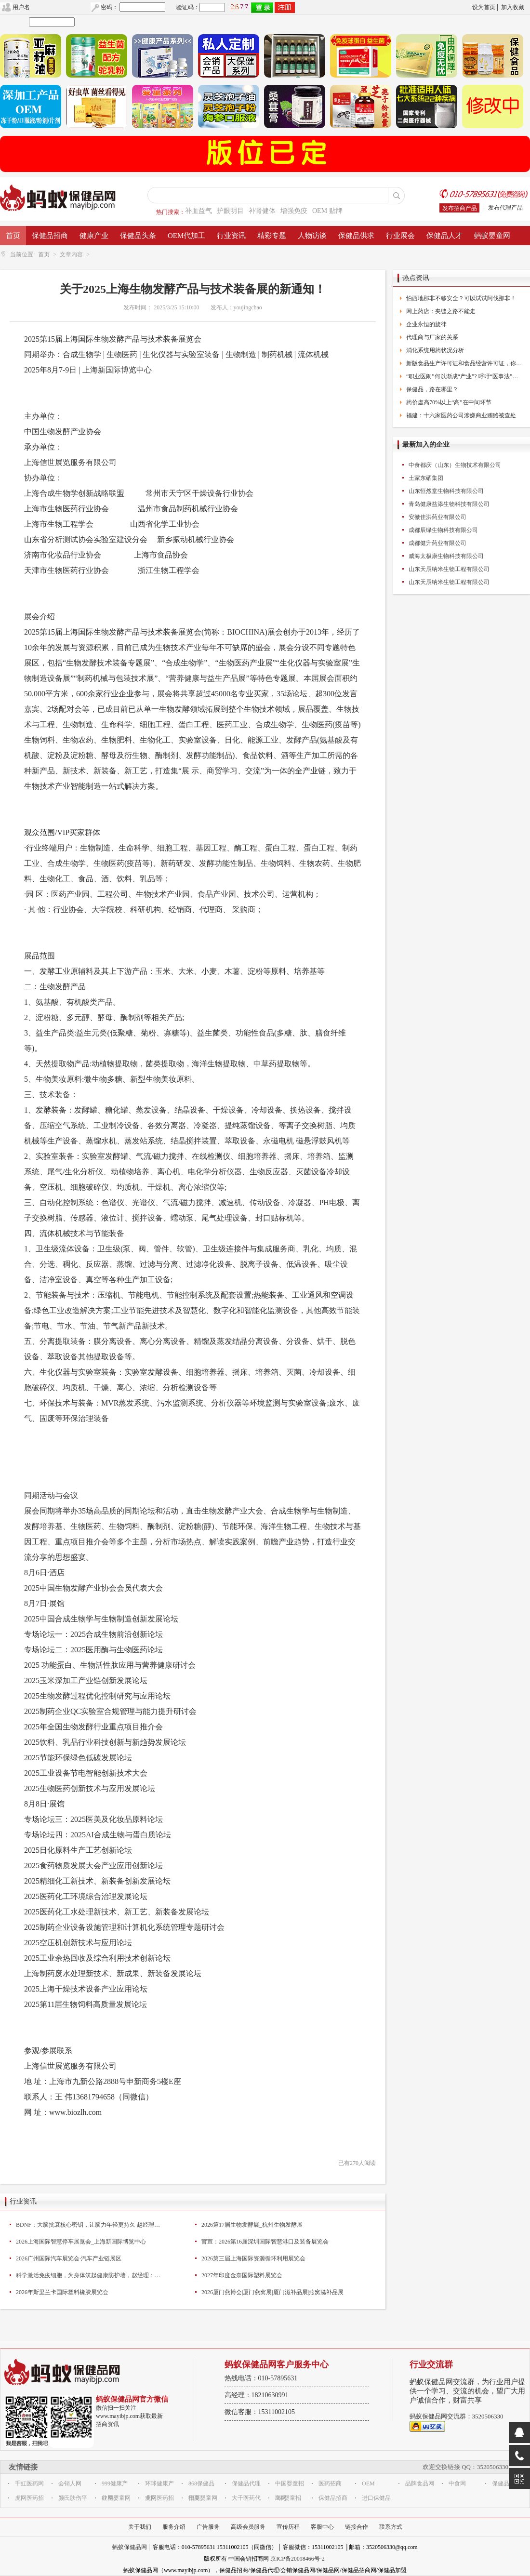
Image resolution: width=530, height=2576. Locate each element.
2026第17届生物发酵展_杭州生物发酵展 (252, 2224)
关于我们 (139, 2526)
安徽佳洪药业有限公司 (437, 517)
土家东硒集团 (426, 478)
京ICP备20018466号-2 (297, 2558)
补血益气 (198, 210)
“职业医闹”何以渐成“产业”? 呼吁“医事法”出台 (464, 376)
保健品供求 (356, 235)
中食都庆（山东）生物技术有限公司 (455, 465)
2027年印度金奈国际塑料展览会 (241, 2275)
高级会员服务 (248, 2526)
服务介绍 (174, 2526)
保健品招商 (50, 235)
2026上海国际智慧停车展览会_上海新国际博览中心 (81, 2241)
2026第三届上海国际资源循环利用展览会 (253, 2258)
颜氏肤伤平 (72, 2498)
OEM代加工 (186, 235)
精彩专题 (271, 235)
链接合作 (356, 2526)
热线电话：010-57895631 (261, 2378)
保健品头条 (138, 235)
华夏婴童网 (202, 2498)
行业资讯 (231, 235)
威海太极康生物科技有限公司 (446, 556)
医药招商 (330, 2483)
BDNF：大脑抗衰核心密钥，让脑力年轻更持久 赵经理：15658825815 (88, 2224)
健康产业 (94, 235)
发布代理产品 (505, 207)
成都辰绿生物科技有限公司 (443, 530)
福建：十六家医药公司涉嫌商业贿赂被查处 (461, 415)
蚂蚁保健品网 (129, 2547)
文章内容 (71, 254)
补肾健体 (262, 210)
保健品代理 (246, 2483)
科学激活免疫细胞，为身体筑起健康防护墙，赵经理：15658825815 (88, 2275)
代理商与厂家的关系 (432, 337)
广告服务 (208, 2526)
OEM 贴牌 (327, 210)
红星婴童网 (116, 2498)
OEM (368, 2483)
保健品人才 (444, 235)
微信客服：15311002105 (260, 2412)
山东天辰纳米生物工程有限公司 (449, 569)
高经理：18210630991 (257, 2395)
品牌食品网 (419, 2483)
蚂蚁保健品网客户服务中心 (277, 2364)
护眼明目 (230, 210)
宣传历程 (288, 2526)
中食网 (457, 2483)
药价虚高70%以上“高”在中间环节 (448, 402)
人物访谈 (312, 235)
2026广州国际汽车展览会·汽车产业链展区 (68, 2258)
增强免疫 (293, 210)
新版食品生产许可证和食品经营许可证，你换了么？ (464, 363)
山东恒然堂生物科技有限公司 (446, 491)
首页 (13, 235)
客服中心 (322, 2526)
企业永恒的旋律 (426, 324)
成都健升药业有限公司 (437, 543)
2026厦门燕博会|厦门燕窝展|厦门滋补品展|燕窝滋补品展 (272, 2292)
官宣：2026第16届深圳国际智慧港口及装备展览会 (265, 2241)
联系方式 (390, 2526)
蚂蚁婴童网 (492, 235)
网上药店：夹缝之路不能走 (441, 311)
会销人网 (69, 2483)
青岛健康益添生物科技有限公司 (449, 504)
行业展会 (400, 235)
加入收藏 (512, 7)
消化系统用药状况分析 (435, 350)
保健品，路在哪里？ (432, 389)
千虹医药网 (29, 2483)
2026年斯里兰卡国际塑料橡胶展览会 (62, 2292)
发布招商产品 (459, 208)
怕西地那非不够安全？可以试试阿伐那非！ (461, 298)
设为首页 (483, 7)
